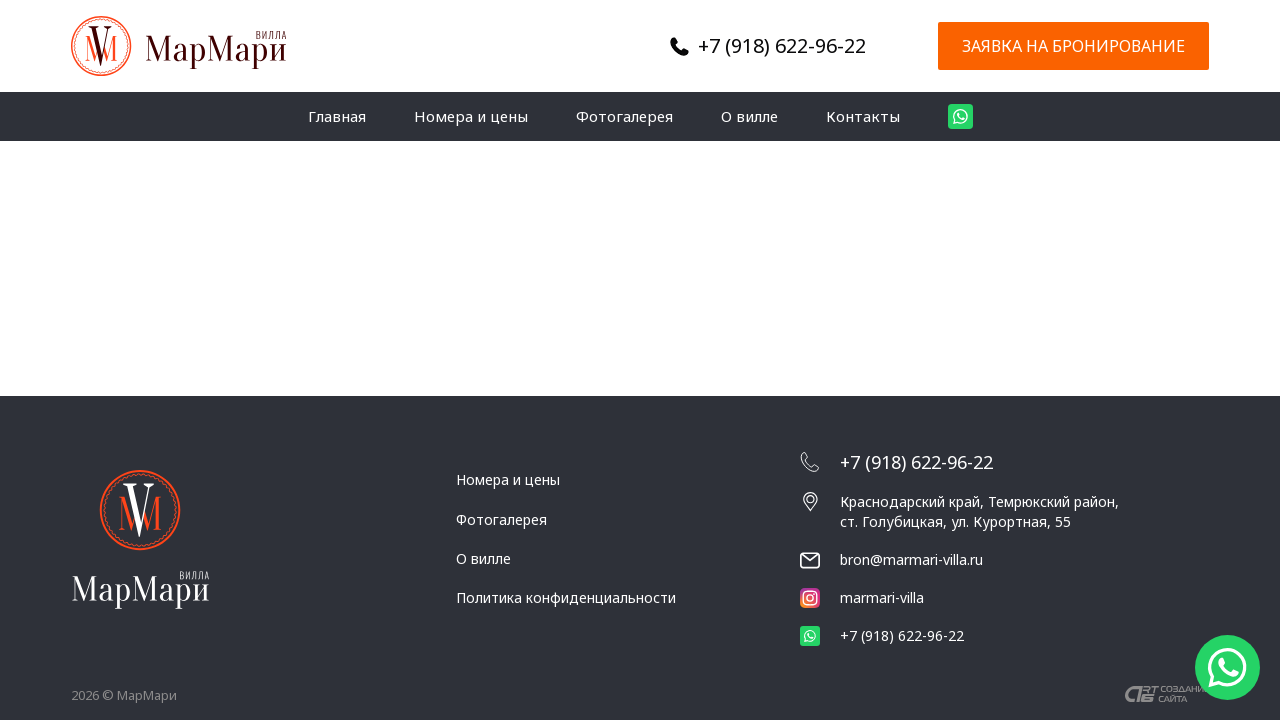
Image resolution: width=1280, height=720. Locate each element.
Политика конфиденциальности (566, 597)
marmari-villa (862, 598)
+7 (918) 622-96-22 (782, 45)
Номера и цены (471, 116)
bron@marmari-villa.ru (911, 559)
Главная (337, 116)
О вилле (749, 116)
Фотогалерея (624, 116)
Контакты (863, 116)
